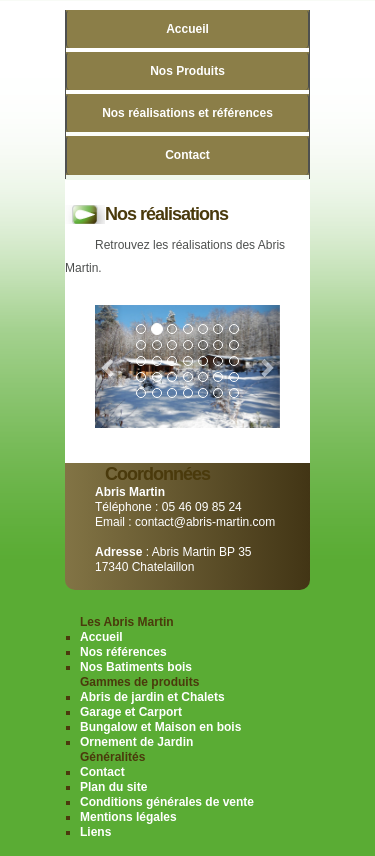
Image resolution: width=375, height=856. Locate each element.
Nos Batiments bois (136, 667)
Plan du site (113, 787)
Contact (187, 155)
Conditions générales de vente (167, 802)
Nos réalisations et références (187, 113)
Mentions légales (128, 817)
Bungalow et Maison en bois (160, 727)
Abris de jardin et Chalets (152, 697)
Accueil (187, 29)
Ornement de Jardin (136, 742)
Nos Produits (187, 71)
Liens (95, 832)
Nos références (123, 652)
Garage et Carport (131, 712)
